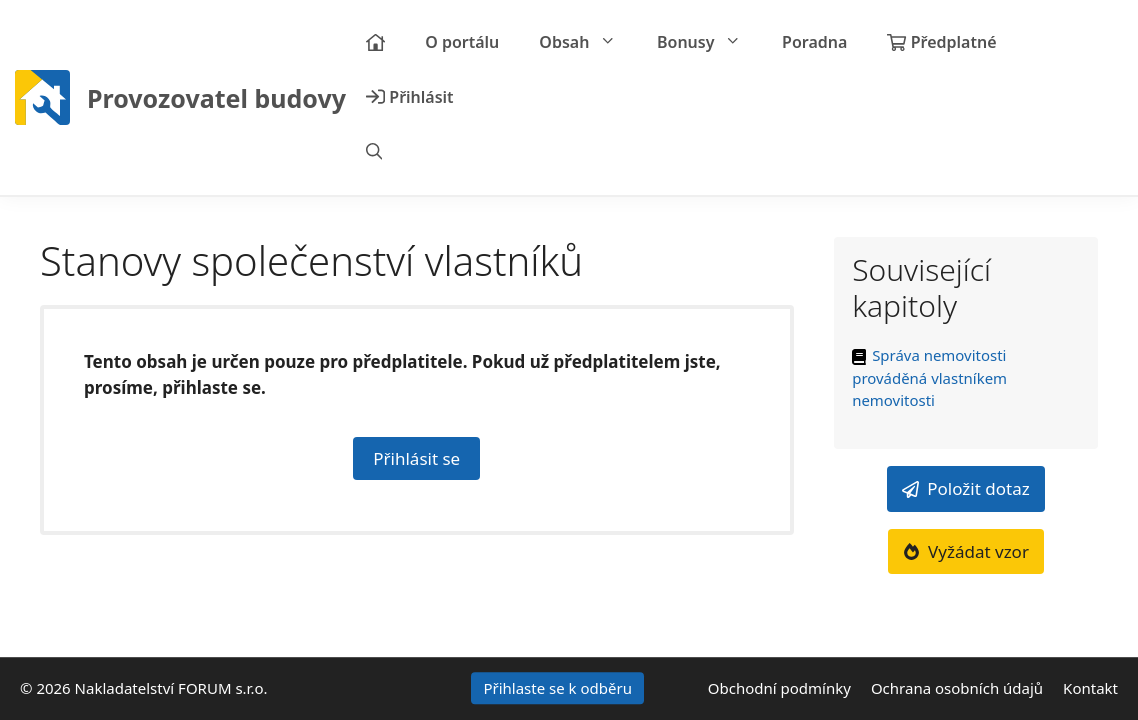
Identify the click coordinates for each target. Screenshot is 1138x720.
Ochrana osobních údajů (957, 689)
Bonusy (709, 42)
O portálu (462, 42)
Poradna (814, 42)
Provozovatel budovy (216, 98)
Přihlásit (410, 97)
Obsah (588, 42)
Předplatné (941, 42)
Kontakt (1090, 689)
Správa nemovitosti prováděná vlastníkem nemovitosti (929, 377)
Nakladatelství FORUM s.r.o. (171, 689)
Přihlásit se (416, 458)
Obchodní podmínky (779, 689)
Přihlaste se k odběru (557, 689)
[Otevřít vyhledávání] (374, 152)
